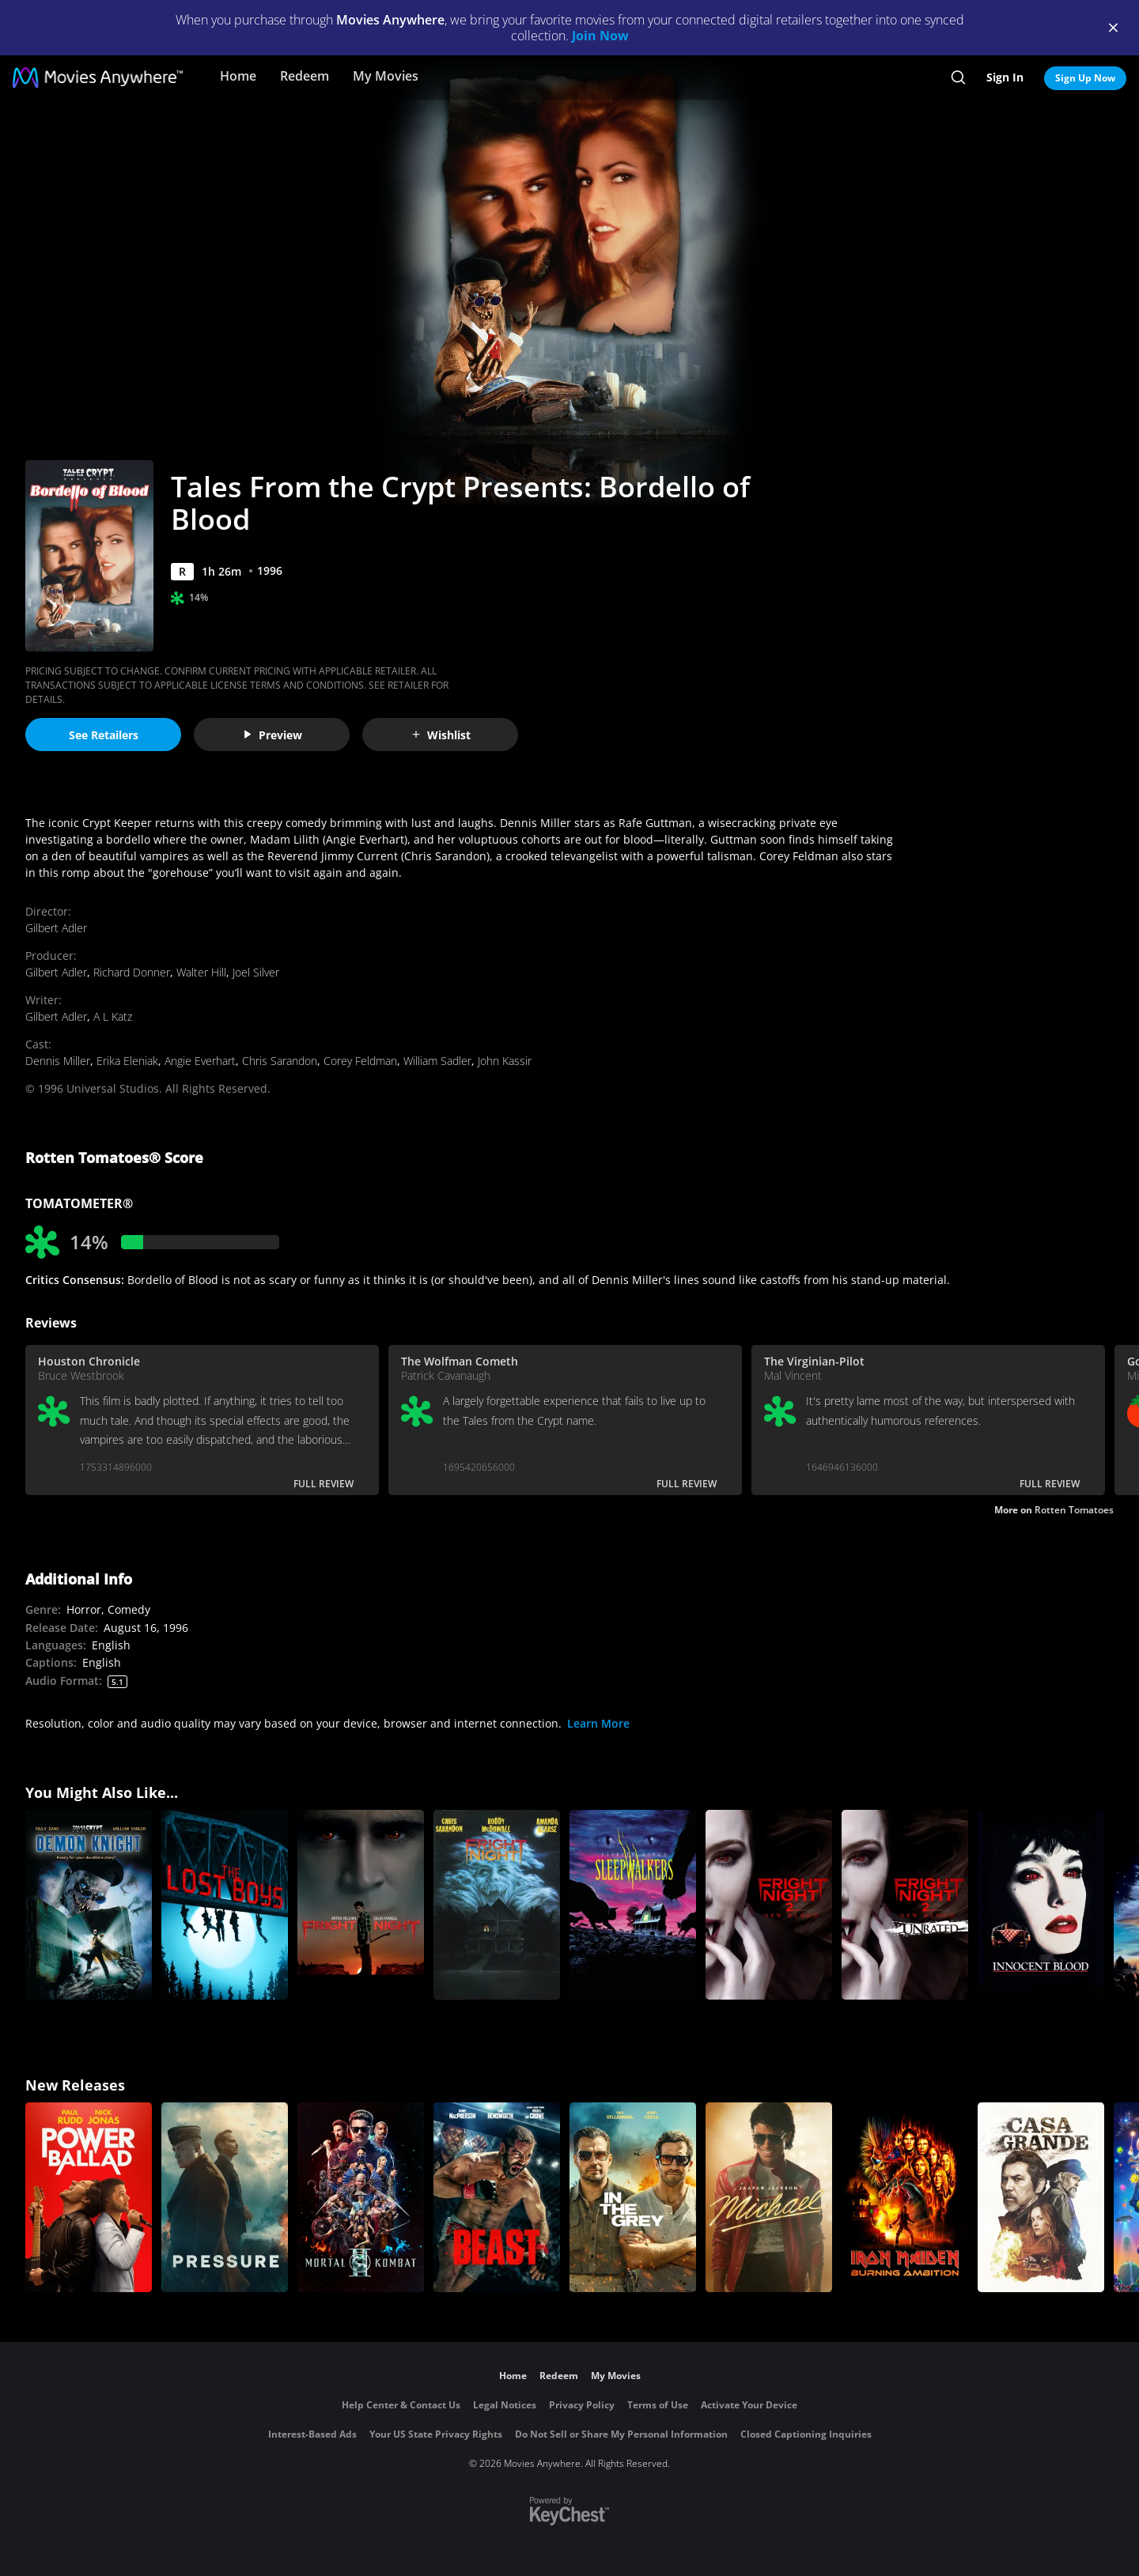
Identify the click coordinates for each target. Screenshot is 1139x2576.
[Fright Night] (360, 1905)
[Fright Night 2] (769, 1905)
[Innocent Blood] (1041, 1905)
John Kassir (505, 1060)
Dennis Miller (57, 1060)
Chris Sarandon (279, 1060)
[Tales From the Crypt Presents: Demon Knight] (88, 1905)
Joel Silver (256, 972)
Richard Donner (131, 972)
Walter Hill (201, 972)
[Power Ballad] (88, 2197)
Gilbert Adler (56, 927)
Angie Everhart (200, 1060)
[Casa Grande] (1041, 2197)
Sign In (1005, 77)
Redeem (304, 76)
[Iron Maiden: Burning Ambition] (905, 2197)
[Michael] (769, 2197)
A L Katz (112, 1016)
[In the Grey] (633, 2197)
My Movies (385, 76)
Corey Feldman (360, 1060)
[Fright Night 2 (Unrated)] (905, 1905)
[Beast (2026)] (496, 2197)
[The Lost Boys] (224, 1905)
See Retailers (103, 734)
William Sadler (437, 1060)
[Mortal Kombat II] (360, 2197)
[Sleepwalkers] (633, 1905)
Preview (272, 734)
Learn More (598, 1723)
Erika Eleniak (127, 1060)
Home (238, 76)
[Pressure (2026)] (224, 2197)
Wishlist (441, 734)
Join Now (600, 35)
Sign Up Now (1085, 78)
